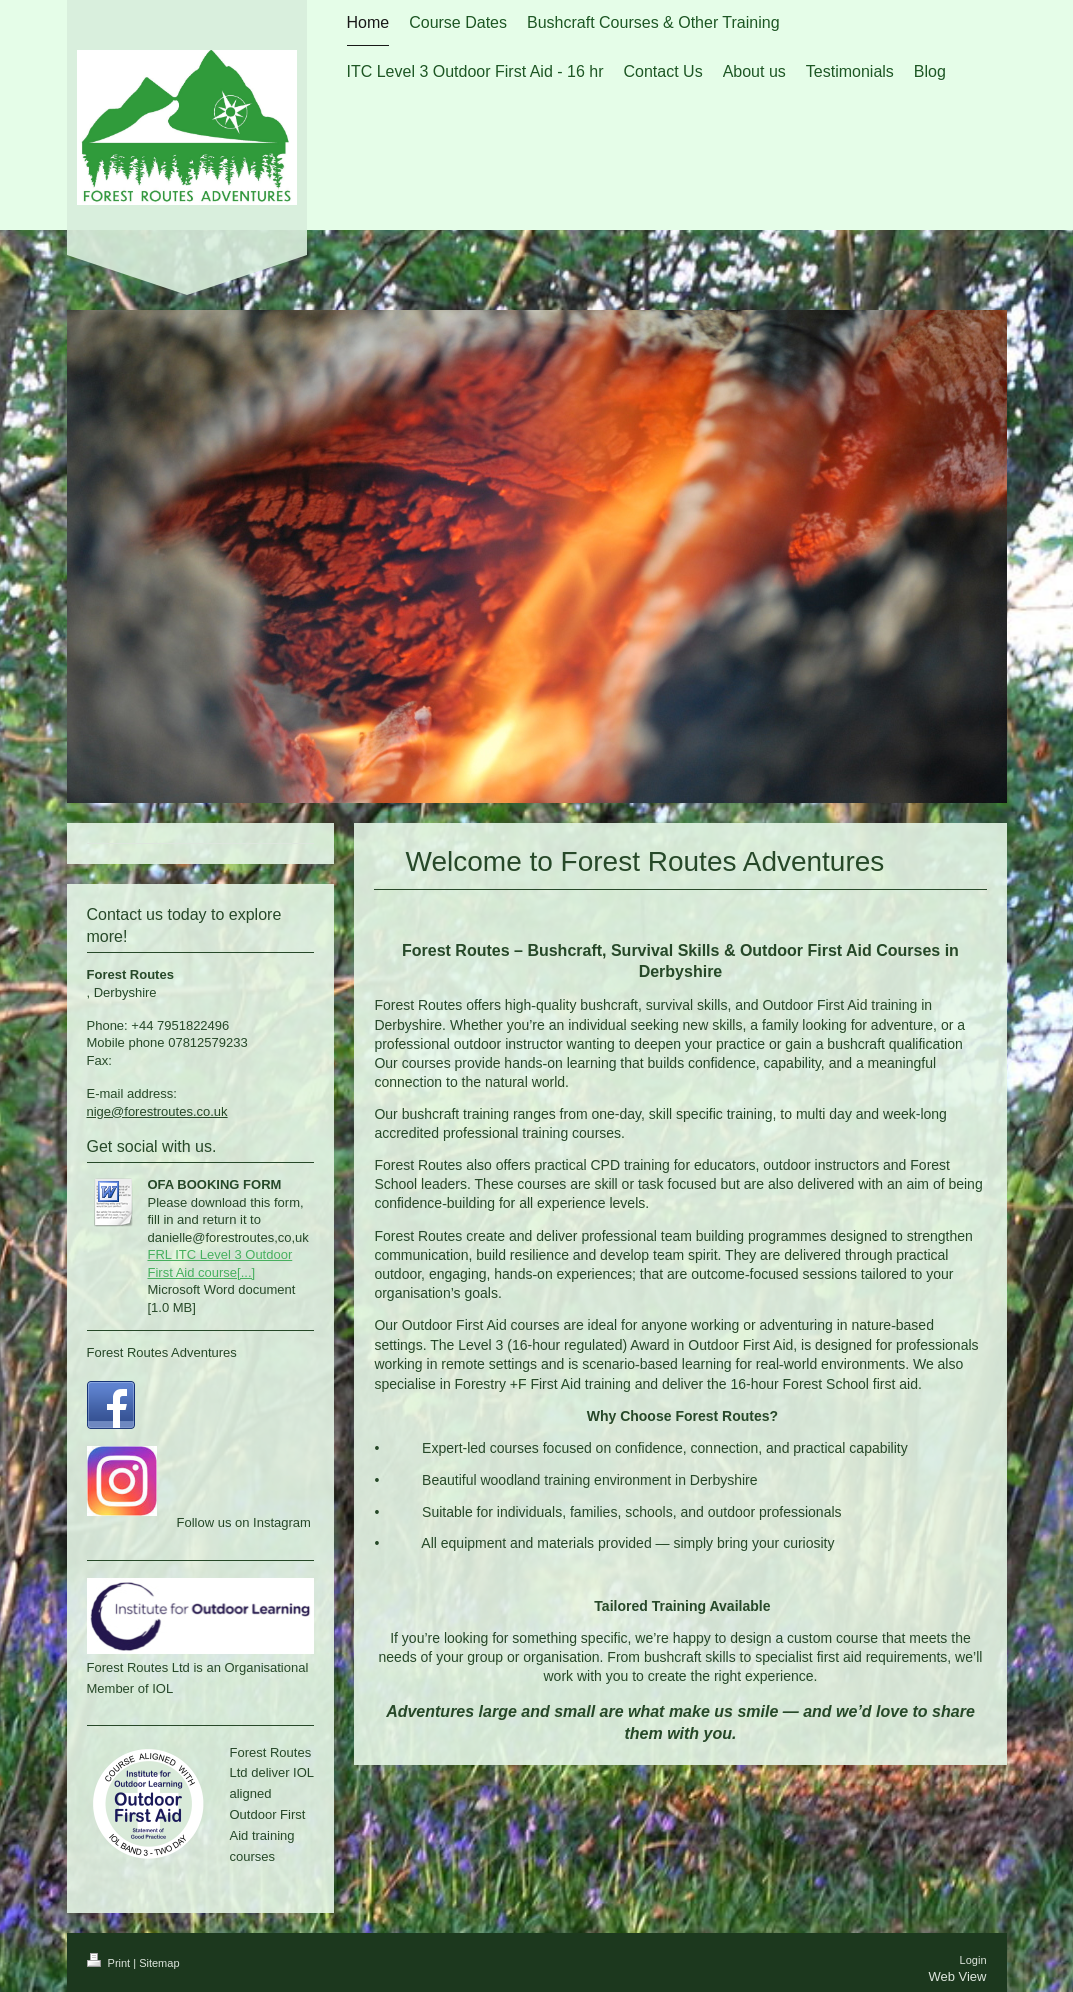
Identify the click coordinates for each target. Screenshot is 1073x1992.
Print (110, 1963)
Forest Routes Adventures (162, 1352)
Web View (957, 1976)
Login (973, 1960)
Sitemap (159, 1963)
